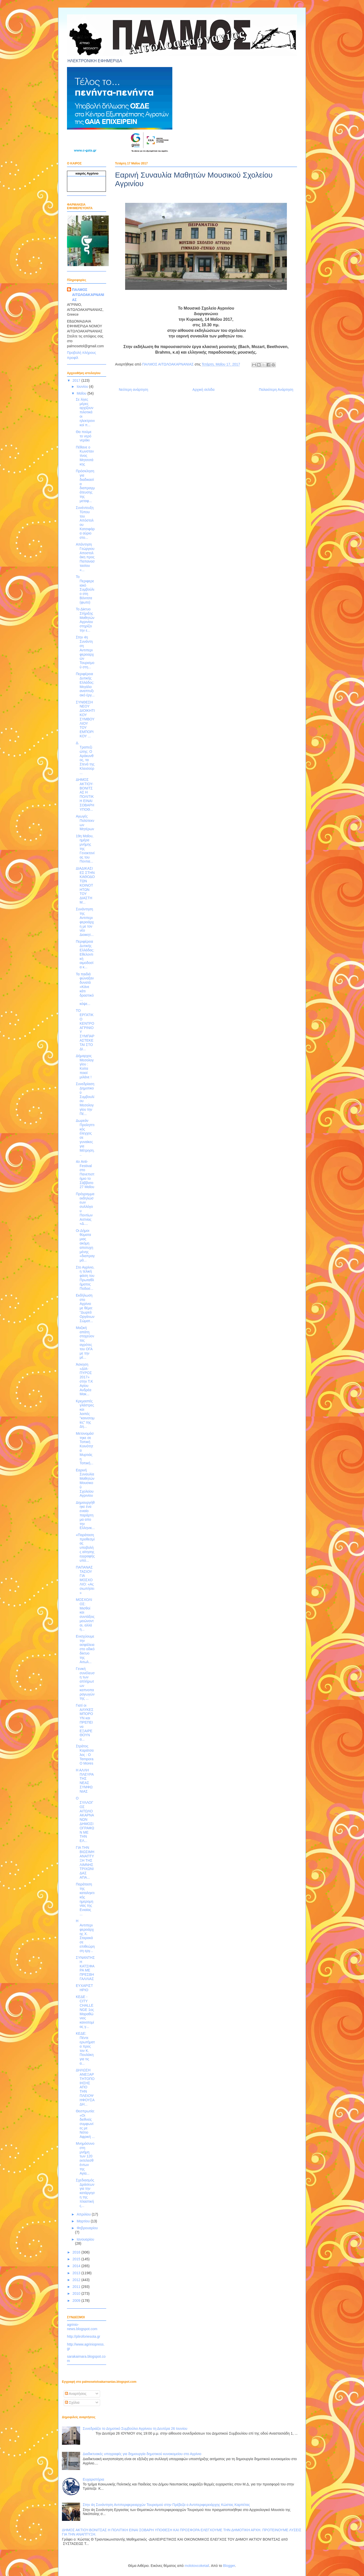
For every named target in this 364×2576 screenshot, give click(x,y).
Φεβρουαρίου (87, 2228)
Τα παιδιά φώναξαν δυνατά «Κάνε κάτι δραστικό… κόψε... (85, 989)
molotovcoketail (197, 2566)
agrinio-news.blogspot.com (82, 2327)
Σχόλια (72, 2402)
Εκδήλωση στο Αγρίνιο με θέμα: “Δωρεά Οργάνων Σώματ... (85, 1308)
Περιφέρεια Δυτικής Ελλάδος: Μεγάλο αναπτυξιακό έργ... (85, 684)
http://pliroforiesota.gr (83, 2336)
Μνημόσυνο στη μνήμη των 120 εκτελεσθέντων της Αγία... (85, 2158)
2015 (77, 2259)
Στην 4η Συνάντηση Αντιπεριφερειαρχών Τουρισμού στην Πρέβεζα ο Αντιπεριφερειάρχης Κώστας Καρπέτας (166, 2505)
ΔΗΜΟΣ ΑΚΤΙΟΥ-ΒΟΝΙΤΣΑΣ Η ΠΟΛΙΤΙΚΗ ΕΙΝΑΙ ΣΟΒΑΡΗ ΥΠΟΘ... (85, 794)
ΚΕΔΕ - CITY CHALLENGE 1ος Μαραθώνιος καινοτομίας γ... (85, 2012)
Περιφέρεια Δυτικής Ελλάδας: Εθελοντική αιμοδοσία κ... (85, 954)
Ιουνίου (83, 386)
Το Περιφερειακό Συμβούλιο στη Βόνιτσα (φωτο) (85, 589)
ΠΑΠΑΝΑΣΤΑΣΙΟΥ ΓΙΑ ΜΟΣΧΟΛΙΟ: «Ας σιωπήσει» (85, 1580)
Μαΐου (82, 393)
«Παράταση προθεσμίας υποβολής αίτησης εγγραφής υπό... (85, 1547)
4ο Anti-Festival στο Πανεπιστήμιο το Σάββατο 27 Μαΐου (85, 1174)
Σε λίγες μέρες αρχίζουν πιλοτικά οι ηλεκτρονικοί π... (85, 412)
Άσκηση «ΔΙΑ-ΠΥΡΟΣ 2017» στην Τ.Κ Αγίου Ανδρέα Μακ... (84, 1379)
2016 (77, 2252)
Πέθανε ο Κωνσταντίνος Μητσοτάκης (85, 455)
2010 (77, 2293)
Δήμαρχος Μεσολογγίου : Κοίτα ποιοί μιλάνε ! (85, 1066)
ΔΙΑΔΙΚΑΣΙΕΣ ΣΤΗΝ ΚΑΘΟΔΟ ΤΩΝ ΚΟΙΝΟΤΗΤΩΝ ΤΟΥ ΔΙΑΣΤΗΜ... (85, 885)
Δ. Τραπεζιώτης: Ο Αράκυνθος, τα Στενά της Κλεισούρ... (85, 758)
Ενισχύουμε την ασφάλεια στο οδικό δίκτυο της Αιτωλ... (85, 1649)
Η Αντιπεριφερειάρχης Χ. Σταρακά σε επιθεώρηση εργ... (85, 1936)
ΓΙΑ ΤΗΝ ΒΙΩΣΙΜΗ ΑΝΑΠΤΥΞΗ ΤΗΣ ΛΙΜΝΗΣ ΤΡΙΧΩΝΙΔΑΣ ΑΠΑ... (85, 1862)
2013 (77, 2273)
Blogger (229, 2566)
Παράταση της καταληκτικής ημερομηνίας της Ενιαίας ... (85, 1899)
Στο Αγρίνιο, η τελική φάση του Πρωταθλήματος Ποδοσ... (85, 1278)
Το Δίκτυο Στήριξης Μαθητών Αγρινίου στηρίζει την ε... (85, 619)
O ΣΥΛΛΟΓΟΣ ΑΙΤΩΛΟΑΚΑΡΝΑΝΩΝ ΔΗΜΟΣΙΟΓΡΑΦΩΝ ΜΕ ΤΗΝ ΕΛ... (85, 1819)
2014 (77, 2266)
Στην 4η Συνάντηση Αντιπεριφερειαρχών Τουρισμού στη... (85, 652)
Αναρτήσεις (75, 2394)
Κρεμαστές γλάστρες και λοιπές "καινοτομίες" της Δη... (85, 1414)
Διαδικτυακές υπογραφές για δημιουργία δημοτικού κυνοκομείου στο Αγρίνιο (142, 2454)
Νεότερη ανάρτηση (133, 390)
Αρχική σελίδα (203, 390)
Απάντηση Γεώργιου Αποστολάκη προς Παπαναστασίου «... (85, 557)
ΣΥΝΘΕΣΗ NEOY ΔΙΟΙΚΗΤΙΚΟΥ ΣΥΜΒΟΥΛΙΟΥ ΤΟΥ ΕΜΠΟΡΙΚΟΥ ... (85, 719)
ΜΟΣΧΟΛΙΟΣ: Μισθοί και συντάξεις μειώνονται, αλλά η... (85, 1615)
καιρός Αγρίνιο (87, 173)
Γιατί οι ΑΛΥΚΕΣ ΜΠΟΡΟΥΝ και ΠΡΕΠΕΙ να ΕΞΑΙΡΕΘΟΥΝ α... (84, 1722)
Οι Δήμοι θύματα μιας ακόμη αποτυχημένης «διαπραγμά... (85, 1245)
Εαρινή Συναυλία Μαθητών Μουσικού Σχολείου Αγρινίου (85, 1483)
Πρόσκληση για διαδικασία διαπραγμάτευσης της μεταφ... (85, 486)
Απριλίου (84, 2214)
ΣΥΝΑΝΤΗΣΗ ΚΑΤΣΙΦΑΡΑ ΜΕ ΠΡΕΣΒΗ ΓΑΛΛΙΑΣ (85, 1968)
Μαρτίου (84, 2221)
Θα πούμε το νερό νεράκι (84, 436)
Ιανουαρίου (85, 2239)
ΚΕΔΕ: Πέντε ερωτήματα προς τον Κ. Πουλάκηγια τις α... (85, 2048)
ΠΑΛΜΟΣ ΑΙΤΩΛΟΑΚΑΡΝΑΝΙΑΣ (88, 295)
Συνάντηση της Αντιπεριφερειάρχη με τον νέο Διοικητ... (85, 922)
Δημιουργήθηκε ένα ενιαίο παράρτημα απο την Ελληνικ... (85, 1515)
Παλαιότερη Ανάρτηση (276, 390)
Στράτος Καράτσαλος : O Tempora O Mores (85, 1754)
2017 (77, 380)
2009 (77, 2301)
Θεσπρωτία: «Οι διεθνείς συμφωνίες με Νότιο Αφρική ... (85, 2124)
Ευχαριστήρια (93, 2479)
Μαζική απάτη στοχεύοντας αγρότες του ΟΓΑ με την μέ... (85, 1343)
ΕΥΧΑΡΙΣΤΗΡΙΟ (84, 1988)
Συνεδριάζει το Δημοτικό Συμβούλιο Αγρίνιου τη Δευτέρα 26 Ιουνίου (135, 2429)
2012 (77, 2280)
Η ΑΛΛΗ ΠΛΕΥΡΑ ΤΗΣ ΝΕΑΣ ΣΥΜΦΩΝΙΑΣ (85, 1780)
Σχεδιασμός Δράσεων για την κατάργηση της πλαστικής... (85, 2193)
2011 (77, 2287)
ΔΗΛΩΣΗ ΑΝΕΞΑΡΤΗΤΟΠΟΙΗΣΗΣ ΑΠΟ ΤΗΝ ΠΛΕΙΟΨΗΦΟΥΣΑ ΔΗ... (85, 2087)
